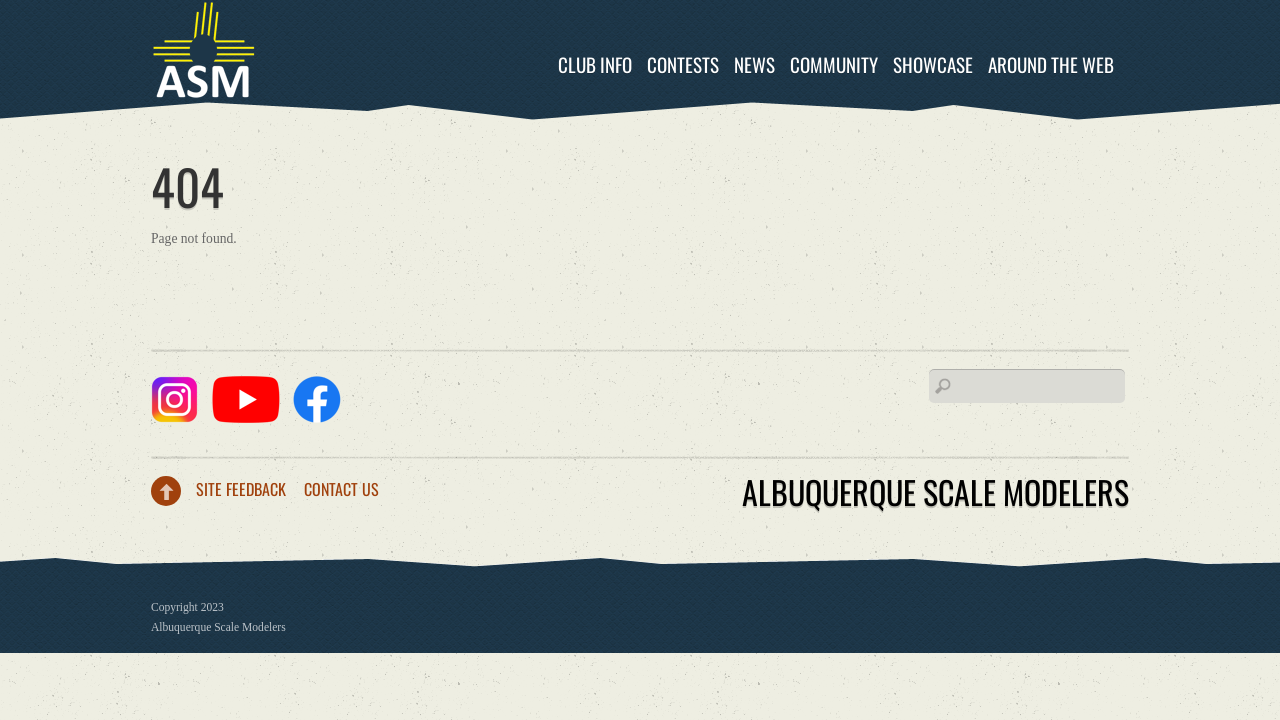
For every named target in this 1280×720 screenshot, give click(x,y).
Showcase (933, 64)
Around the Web (1051, 64)
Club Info (595, 64)
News (754, 64)
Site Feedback (241, 489)
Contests (683, 64)
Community (834, 64)
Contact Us (341, 489)
